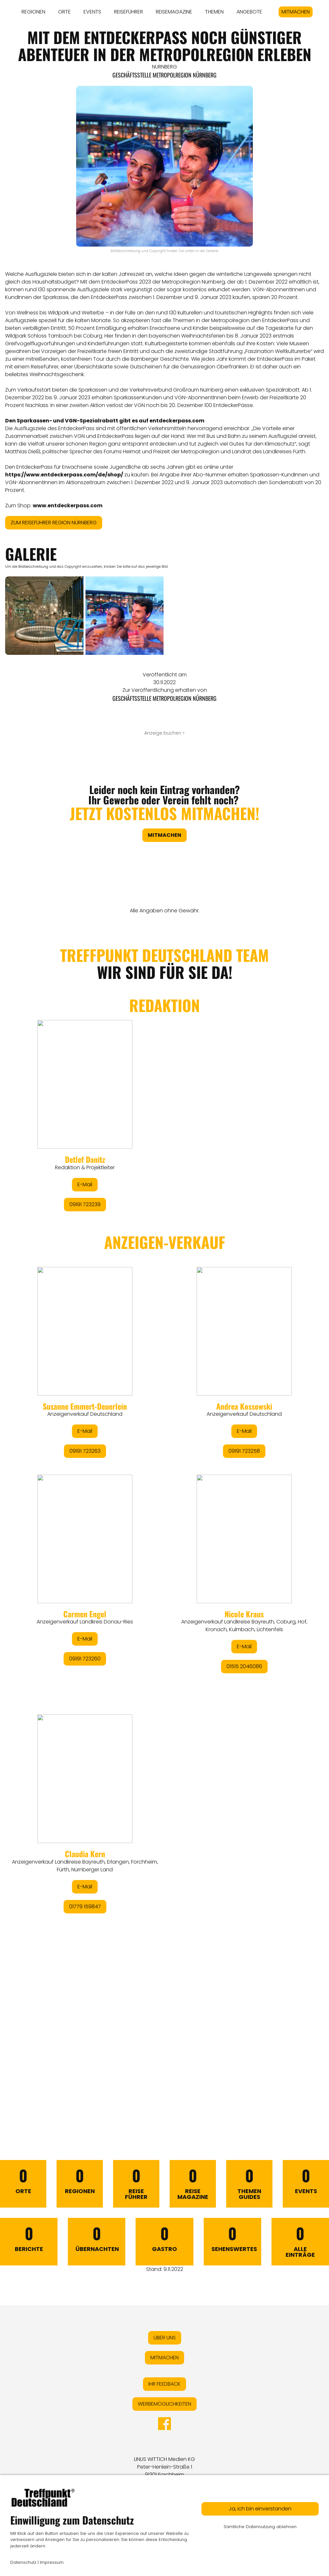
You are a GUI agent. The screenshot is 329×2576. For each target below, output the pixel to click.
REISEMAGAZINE (174, 11)
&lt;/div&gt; (164, 1517)
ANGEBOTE (249, 11)
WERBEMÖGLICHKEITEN (164, 2404)
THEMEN (214, 11)
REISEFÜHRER (128, 11)
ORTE (64, 11)
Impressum (52, 2562)
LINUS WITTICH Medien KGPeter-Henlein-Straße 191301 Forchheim (164, 2466)
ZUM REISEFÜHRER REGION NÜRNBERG (54, 522)
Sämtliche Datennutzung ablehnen (260, 2527)
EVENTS (92, 11)
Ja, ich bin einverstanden (260, 2508)
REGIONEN (33, 11)
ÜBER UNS (165, 2337)
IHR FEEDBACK (164, 2384)
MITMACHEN (295, 11)
